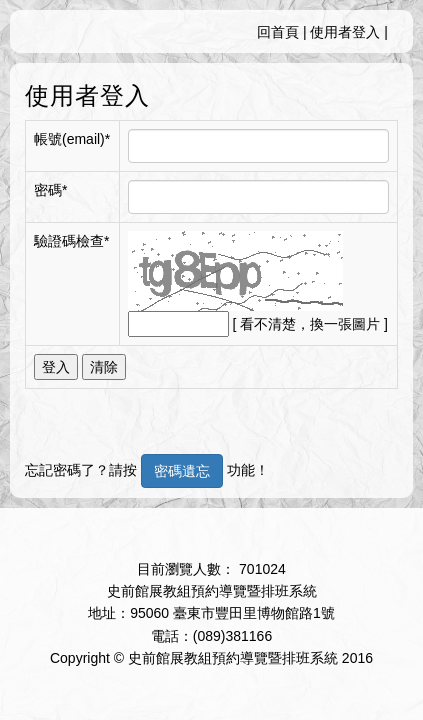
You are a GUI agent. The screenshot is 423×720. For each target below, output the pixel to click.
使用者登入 (345, 32)
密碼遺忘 (182, 471)
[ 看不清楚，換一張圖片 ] (310, 324)
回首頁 (278, 32)
